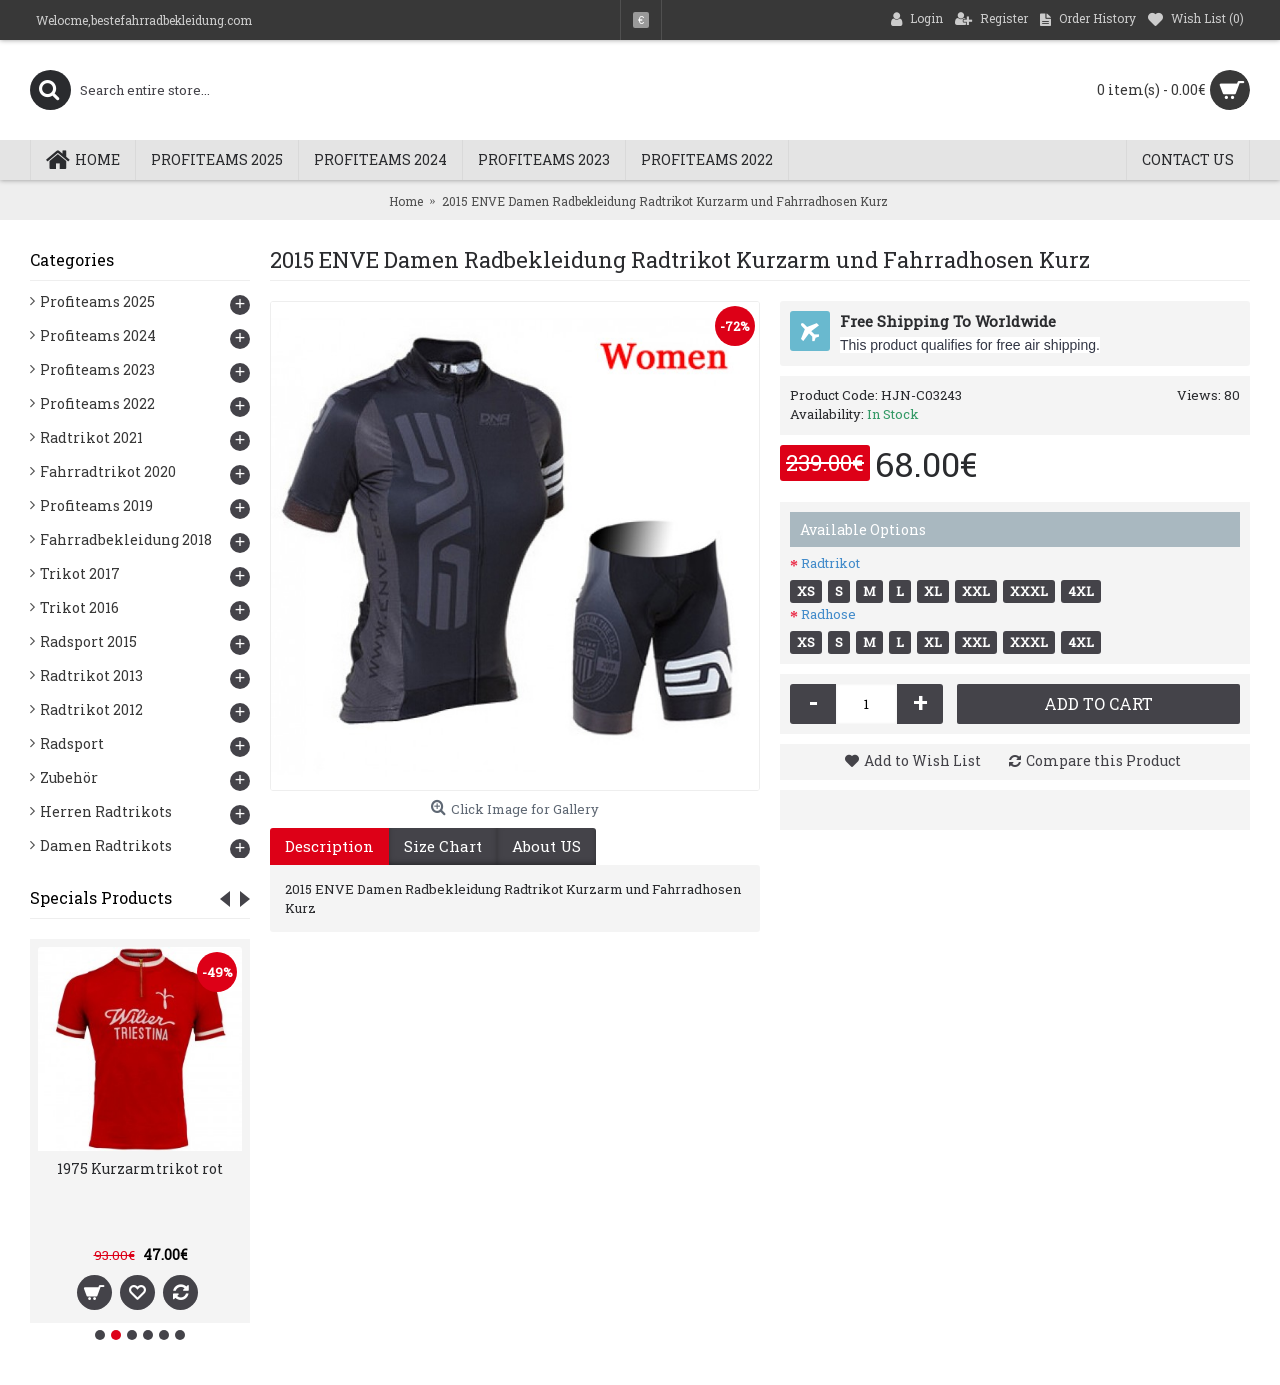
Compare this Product (1103, 760)
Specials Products (101, 897)
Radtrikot (830, 563)
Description (329, 846)
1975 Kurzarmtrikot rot (140, 1168)
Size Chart (443, 846)
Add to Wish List (922, 760)
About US (546, 846)
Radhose (828, 614)
